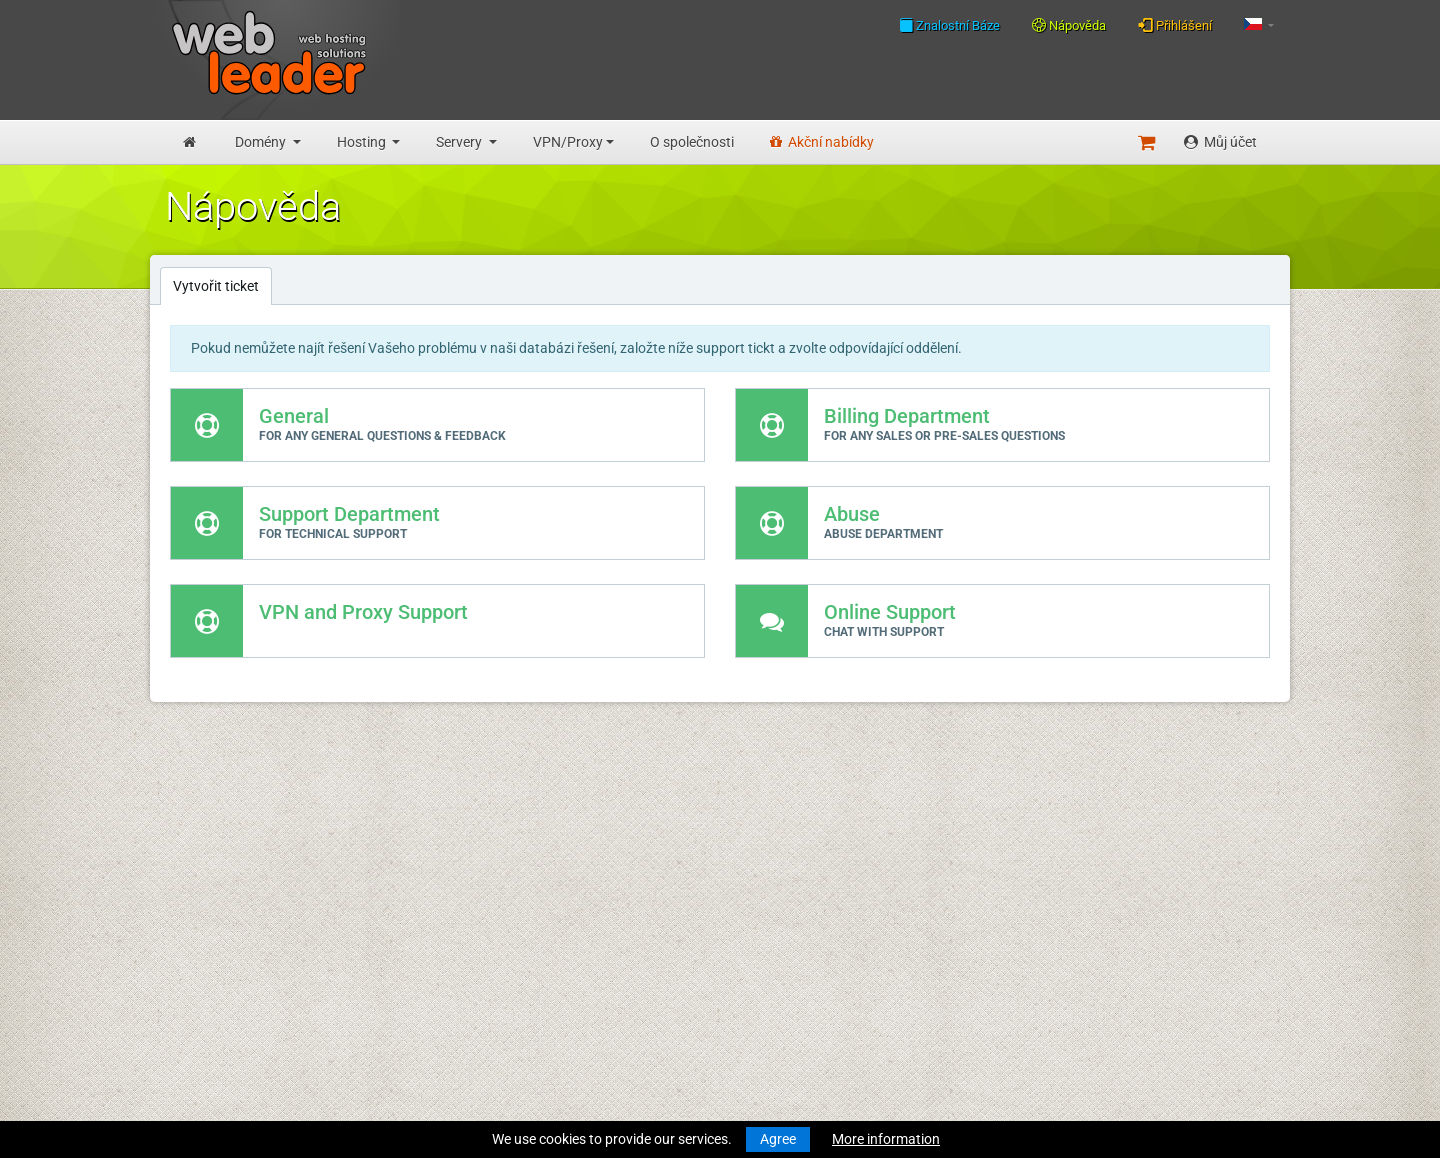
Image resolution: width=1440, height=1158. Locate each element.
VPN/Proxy (568, 142)
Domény (262, 142)
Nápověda (1069, 25)
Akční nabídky (822, 142)
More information (886, 1139)
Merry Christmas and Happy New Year (758, 799)
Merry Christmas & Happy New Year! (752, 857)
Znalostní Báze (949, 25)
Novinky (190, 820)
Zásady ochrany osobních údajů (502, 973)
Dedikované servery (225, 1015)
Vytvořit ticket (216, 286)
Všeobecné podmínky (469, 952)
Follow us (1147, 855)
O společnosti (692, 142)
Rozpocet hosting (219, 915)
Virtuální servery (215, 994)
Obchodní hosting (219, 936)
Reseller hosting (214, 957)
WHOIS (425, 857)
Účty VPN (194, 1052)
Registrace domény (224, 857)
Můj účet (1220, 142)
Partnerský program (465, 1031)
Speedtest (434, 878)
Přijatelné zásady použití (478, 994)
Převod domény (213, 878)
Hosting (363, 142)
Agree (778, 1139)
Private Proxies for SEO (236, 1073)
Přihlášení (1175, 25)
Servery (460, 142)
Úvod (181, 799)
